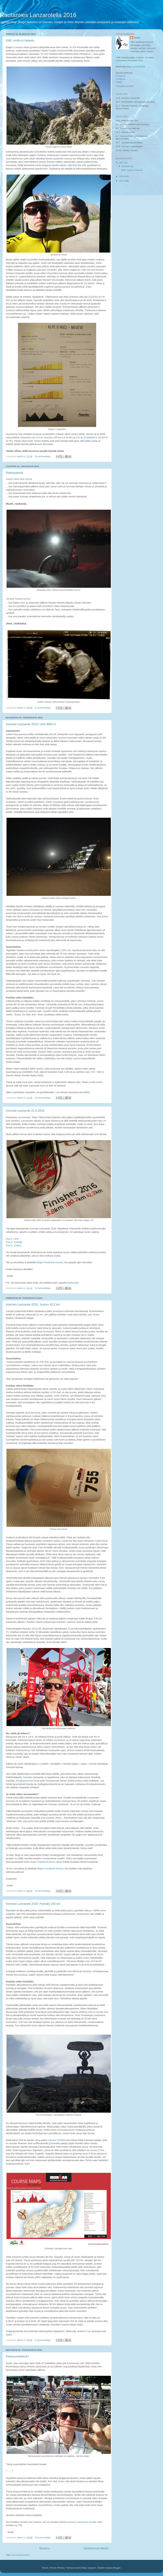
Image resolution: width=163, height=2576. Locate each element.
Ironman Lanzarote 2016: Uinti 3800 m (31, 724)
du (41, 437)
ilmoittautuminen (24, 1780)
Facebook (120, 76)
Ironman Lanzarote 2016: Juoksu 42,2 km (33, 1304)
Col (38, 437)
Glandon (48, 437)
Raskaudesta (14, 472)
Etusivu (44, 2548)
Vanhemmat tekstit (95, 2548)
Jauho (137, 37)
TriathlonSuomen (46, 1862)
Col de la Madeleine (86, 437)
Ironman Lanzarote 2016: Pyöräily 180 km (33, 1903)
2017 (122, 162)
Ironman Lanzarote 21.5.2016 (25, 1110)
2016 (122, 176)
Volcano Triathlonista (59, 2140)
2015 (122, 181)
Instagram (121, 79)
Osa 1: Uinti (12, 1239)
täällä (95, 1622)
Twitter (119, 82)
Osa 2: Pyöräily (14, 1242)
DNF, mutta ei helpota (20, 40)
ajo (24, 313)
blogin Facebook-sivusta (50, 1262)
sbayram (92, 2568)
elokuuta (126, 166)
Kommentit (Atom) (20, 2555)
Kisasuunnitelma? (17, 2356)
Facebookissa (138, 66)
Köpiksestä (73, 1282)
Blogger (117, 2568)
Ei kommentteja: (43, 456)
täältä (40, 1075)
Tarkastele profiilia (124, 86)
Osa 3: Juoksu (13, 1245)
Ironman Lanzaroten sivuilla (81, 2522)
